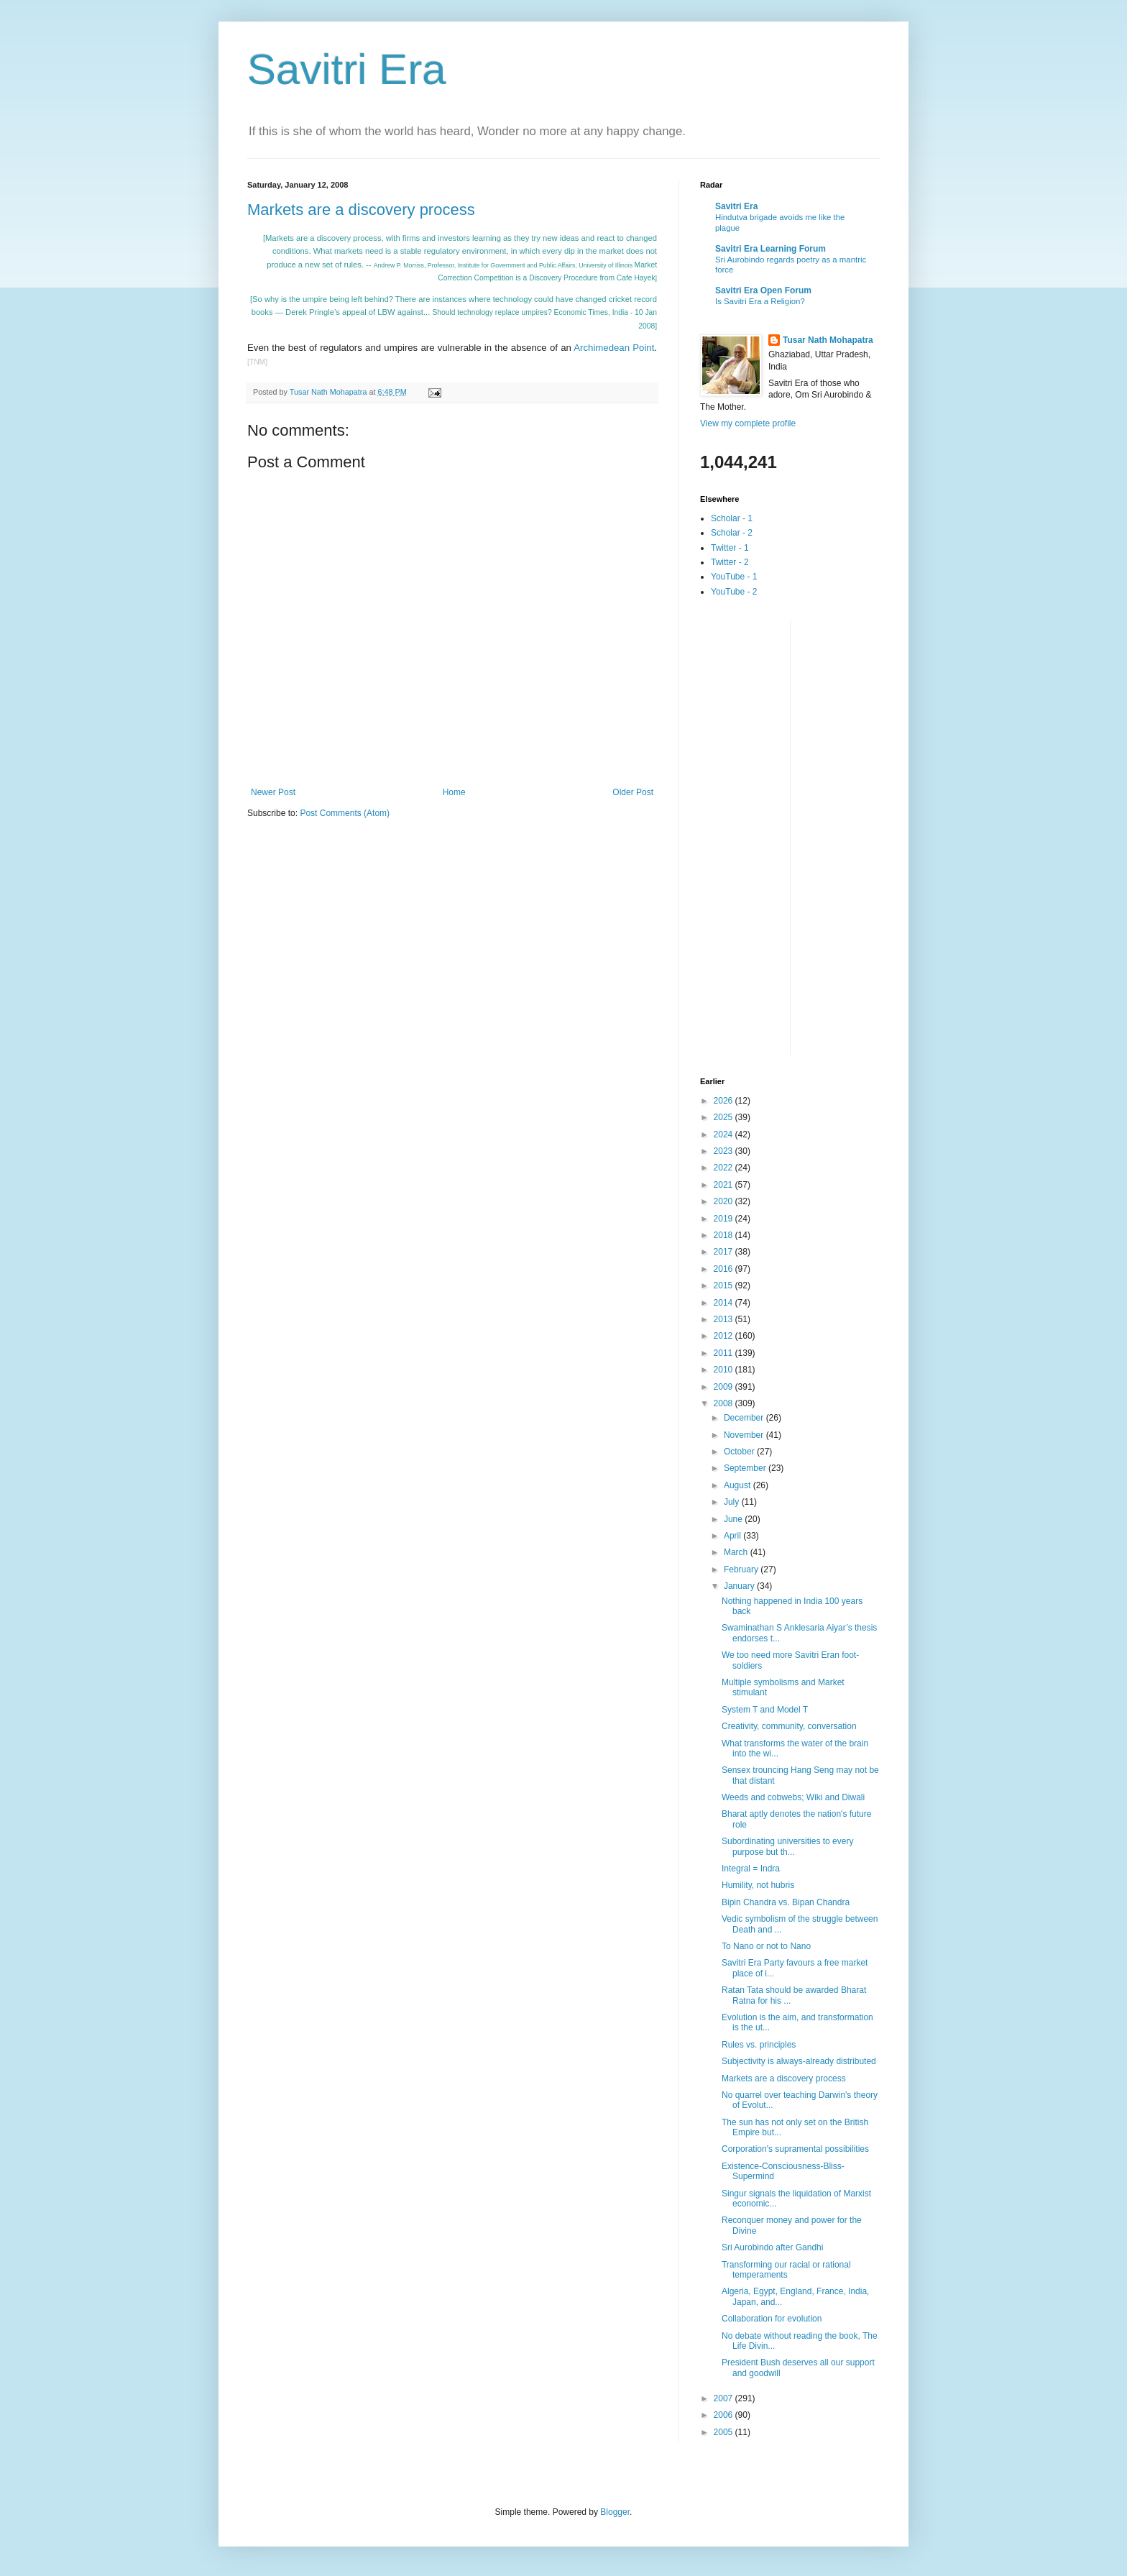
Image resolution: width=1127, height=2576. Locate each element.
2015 (724, 1285)
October (740, 1452)
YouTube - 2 (734, 592)
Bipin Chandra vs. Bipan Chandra (786, 1902)
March (737, 1552)
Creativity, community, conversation (789, 1726)
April (733, 1536)
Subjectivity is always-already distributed (799, 2061)
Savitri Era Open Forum (763, 290)
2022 (724, 1168)
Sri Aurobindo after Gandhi (772, 2247)
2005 (724, 2432)
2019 (724, 1219)
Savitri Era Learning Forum (770, 249)
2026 (724, 1101)
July (733, 1502)
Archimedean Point (614, 347)
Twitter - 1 (730, 548)
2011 (724, 1353)
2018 (724, 1235)
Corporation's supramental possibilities (795, 2149)
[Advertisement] (757, 836)
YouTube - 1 (734, 577)
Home (454, 792)
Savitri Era (346, 69)
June (734, 1519)
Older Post (632, 792)
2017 (724, 1252)
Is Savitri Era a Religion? (760, 301)
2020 (724, 1201)
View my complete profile (748, 423)
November (745, 1435)
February (742, 1569)
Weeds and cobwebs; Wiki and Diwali (793, 1797)
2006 (724, 2415)
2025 (724, 1117)
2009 (724, 1387)
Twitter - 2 (730, 562)
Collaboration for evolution (772, 2319)
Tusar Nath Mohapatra (828, 340)
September (746, 1468)
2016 (724, 1269)
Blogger (615, 2512)
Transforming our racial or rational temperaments (786, 2270)
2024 (724, 1134)
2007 (724, 2398)
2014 (724, 1303)
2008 (724, 1403)
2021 (724, 1185)
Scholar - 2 (732, 533)
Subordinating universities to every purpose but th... (787, 1846)
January (740, 1586)
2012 (724, 1336)
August (738, 1485)
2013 (724, 1319)
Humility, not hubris (758, 1885)
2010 (724, 1370)
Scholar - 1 (732, 518)
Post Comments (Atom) (345, 813)
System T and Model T (765, 1710)
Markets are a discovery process (361, 210)
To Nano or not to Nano (766, 1946)
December (745, 1418)
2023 (724, 1151)
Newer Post (273, 792)
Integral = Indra (751, 1869)
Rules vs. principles (759, 2045)
